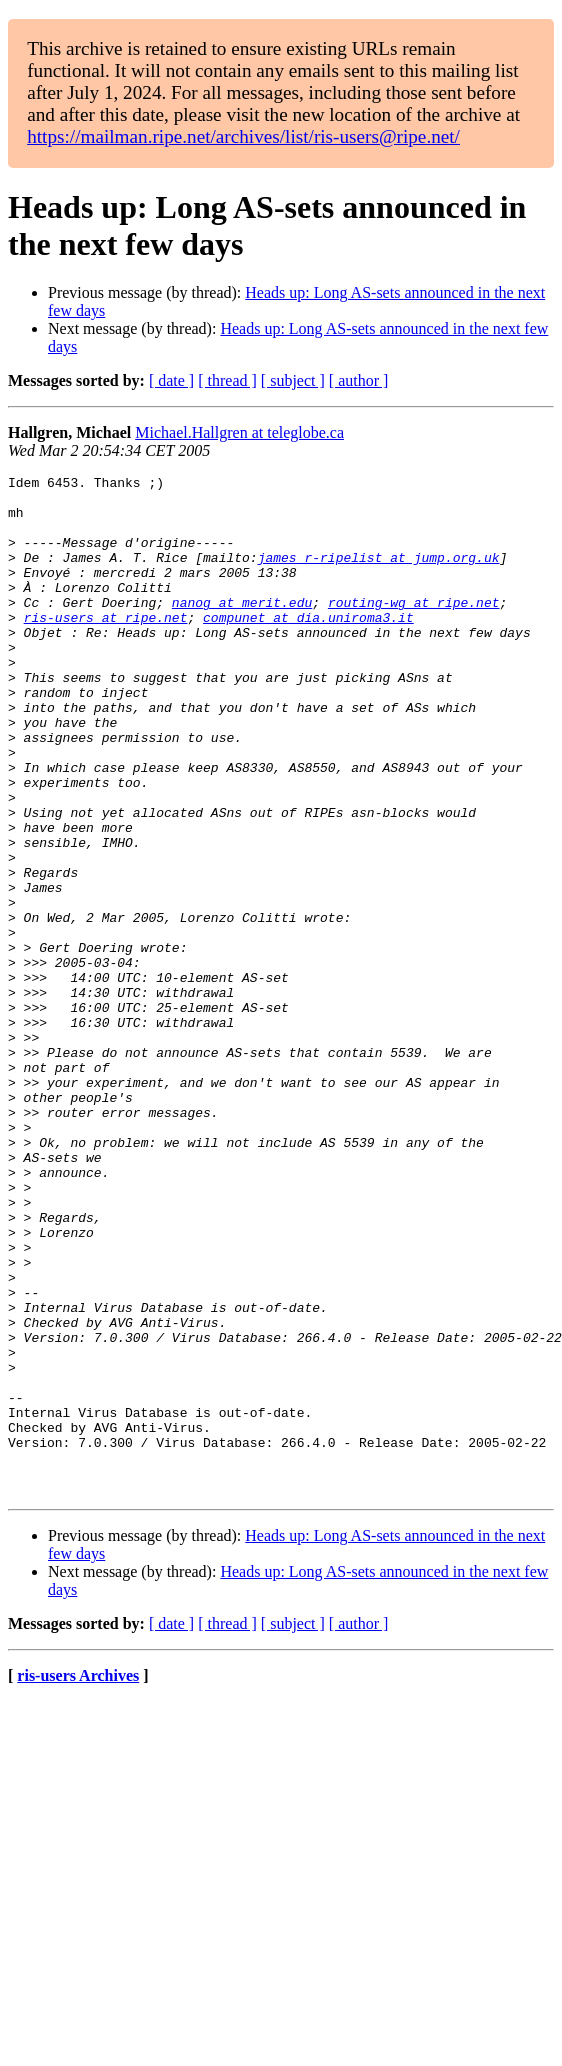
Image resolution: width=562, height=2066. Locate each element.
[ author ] (359, 380)
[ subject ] (293, 380)
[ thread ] (227, 380)
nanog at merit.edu (242, 629)
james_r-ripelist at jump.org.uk (379, 575)
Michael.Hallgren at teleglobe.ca (239, 432)
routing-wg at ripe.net (414, 629)
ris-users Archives (78, 1879)
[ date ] (171, 380)
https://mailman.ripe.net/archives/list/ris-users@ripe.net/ (243, 136)
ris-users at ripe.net (106, 647)
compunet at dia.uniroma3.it (308, 647)
